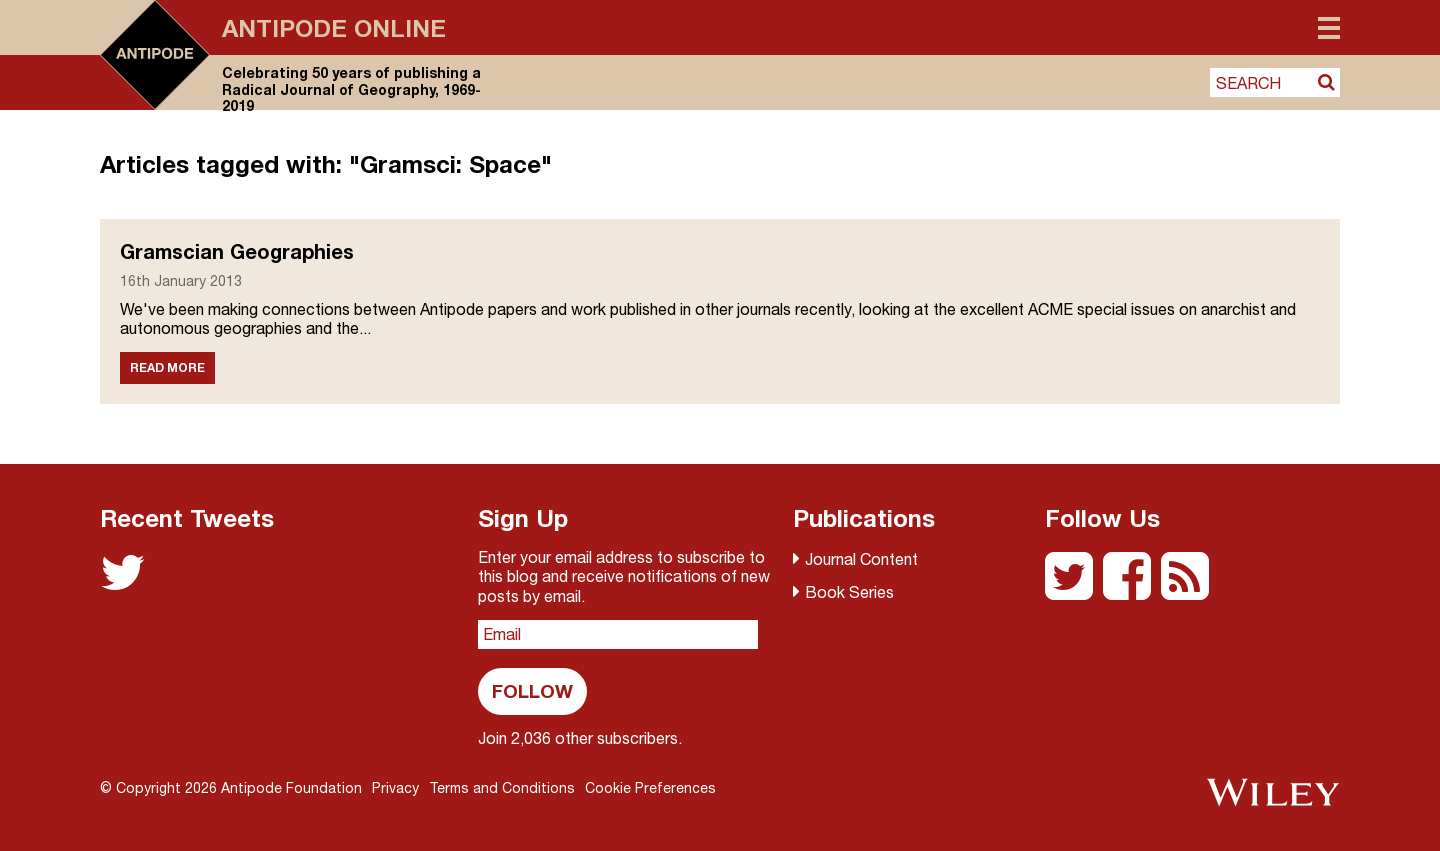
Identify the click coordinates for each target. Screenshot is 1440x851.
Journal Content (861, 559)
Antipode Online (334, 28)
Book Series (849, 592)
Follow (532, 690)
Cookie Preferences (650, 788)
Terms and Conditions (502, 788)
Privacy (395, 788)
